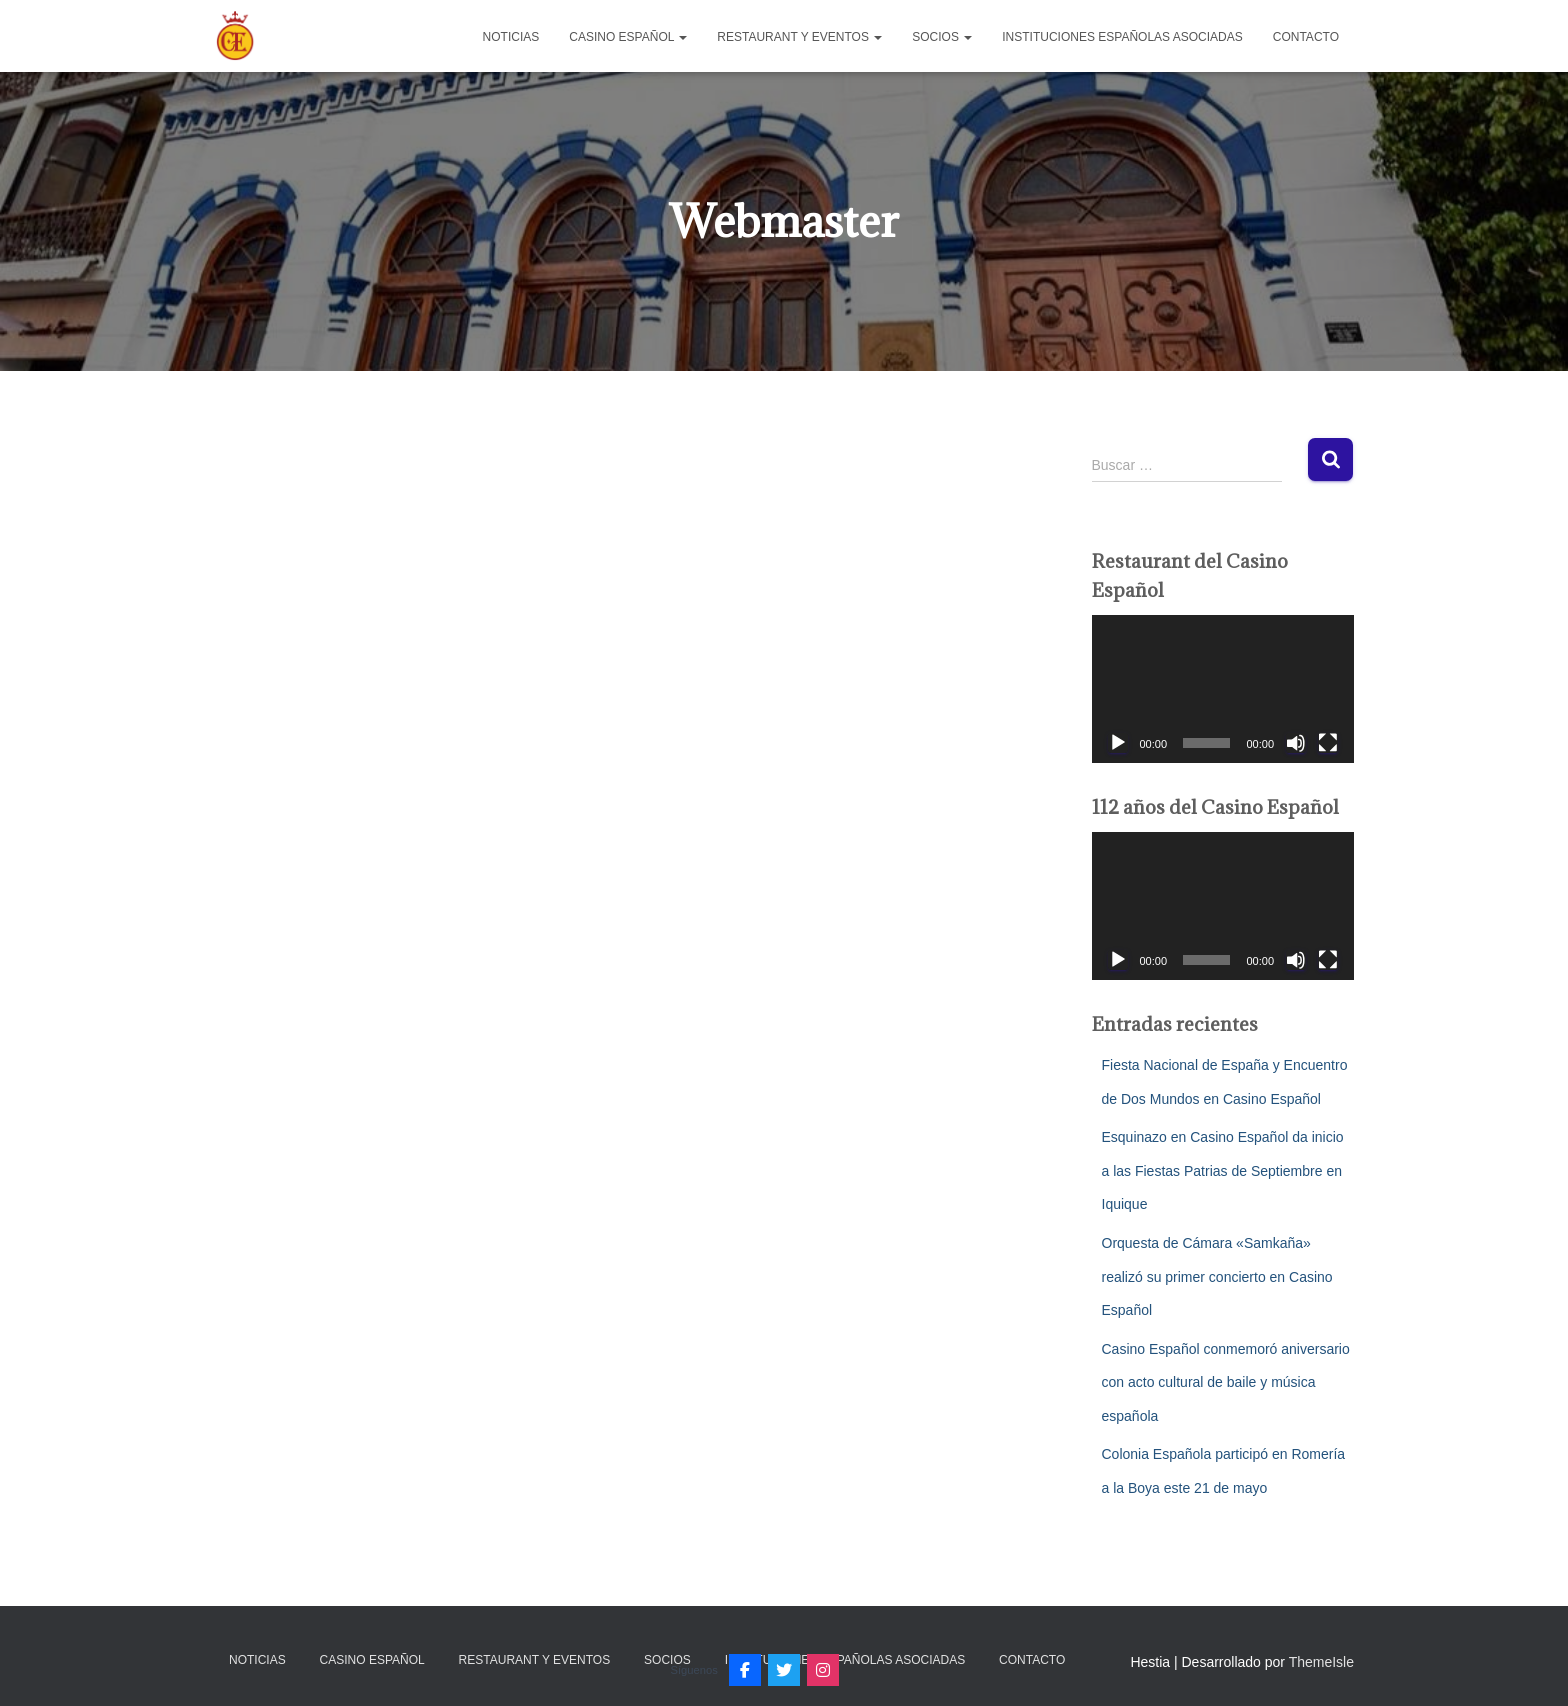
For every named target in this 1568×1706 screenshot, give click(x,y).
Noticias (511, 37)
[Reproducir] (1118, 743)
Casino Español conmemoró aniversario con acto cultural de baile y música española (1226, 1382)
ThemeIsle (1321, 1662)
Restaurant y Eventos (799, 37)
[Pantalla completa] (1328, 743)
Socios (942, 37)
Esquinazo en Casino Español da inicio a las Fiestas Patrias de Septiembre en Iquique (1223, 1170)
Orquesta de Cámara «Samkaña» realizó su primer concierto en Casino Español (1217, 1276)
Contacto (1306, 37)
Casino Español (628, 37)
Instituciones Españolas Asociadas (1122, 37)
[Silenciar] (1296, 743)
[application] (1223, 689)
